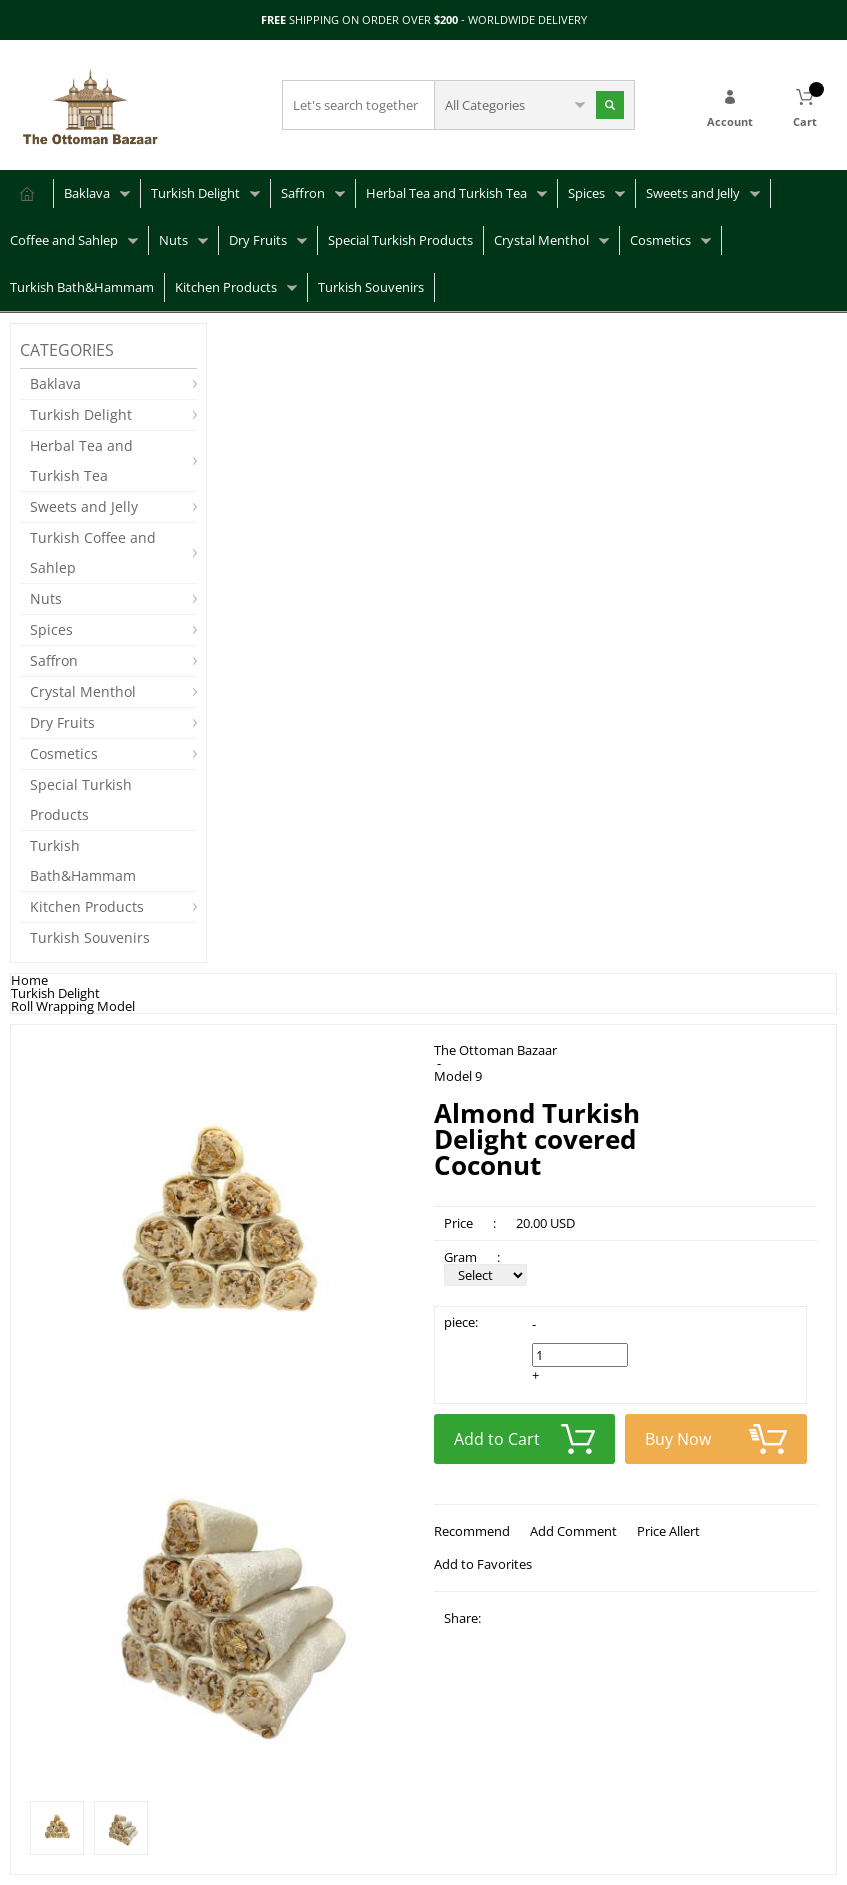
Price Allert (668, 1531)
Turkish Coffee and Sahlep (93, 552)
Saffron (303, 193)
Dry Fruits (258, 240)
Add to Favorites (483, 1564)
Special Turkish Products (400, 240)
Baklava (87, 193)
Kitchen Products (226, 287)
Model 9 (458, 1076)
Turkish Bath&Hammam (82, 287)
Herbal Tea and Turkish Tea (446, 193)
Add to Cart (525, 1439)
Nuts (173, 240)
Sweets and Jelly (693, 193)
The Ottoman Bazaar (495, 1050)
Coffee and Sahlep (64, 240)
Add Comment (573, 1531)
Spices (586, 193)
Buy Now (716, 1439)
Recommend (472, 1531)
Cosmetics (660, 240)
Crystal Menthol (541, 240)
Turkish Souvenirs (371, 287)
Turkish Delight (195, 193)
